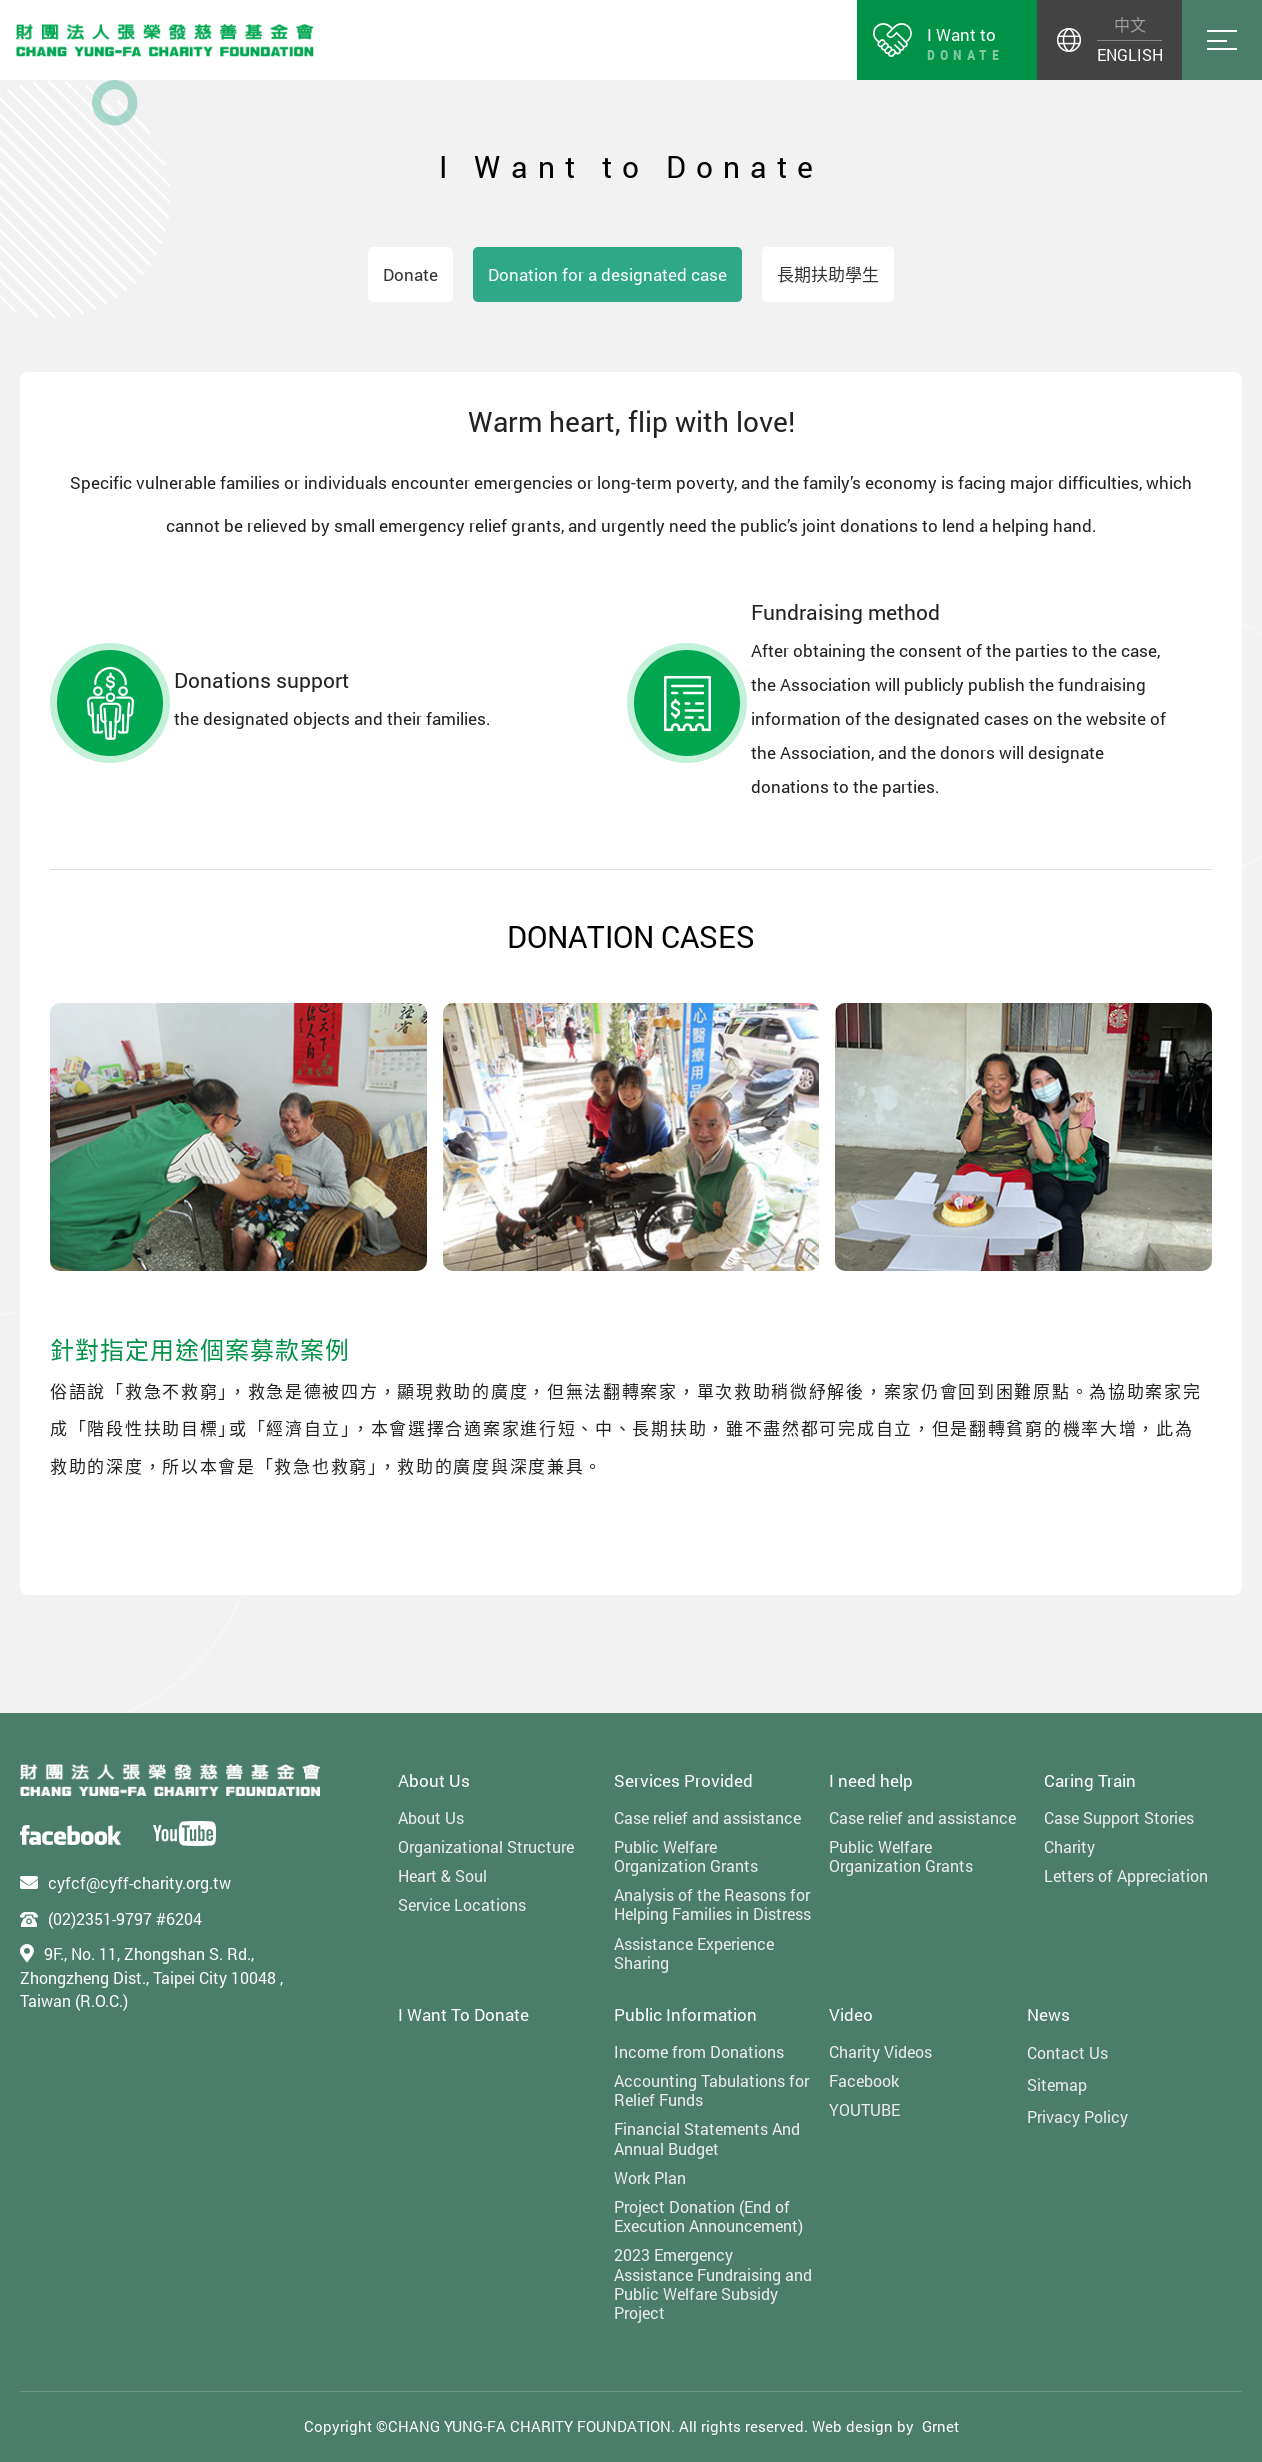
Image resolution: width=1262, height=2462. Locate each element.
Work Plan (650, 2177)
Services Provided (683, 1780)
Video (851, 2014)
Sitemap (1057, 2084)
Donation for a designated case (607, 274)
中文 (1130, 24)
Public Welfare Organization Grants (686, 1856)
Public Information (685, 2014)
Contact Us (1067, 2052)
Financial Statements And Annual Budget (707, 2138)
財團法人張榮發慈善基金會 (165, 40)
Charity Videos (880, 2051)
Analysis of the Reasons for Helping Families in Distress (712, 1904)
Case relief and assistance (707, 1817)
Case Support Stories (1119, 1817)
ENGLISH (1129, 54)
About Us (434, 1780)
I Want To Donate (463, 2014)
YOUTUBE (864, 2109)
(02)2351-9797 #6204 (125, 1918)
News (1048, 2014)
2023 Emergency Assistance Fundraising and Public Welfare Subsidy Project (713, 2283)
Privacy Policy (1077, 2116)
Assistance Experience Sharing (694, 1953)
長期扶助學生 (828, 274)
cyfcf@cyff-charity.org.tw (139, 1882)
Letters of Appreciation (1126, 1875)
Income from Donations (699, 2051)
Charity (1069, 1846)
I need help (871, 1780)
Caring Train (1090, 1780)
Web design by (863, 2426)
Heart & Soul (442, 1875)
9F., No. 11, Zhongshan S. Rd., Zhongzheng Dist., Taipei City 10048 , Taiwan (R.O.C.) (151, 1977)
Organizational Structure (486, 1846)
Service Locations (462, 1904)
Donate (410, 274)
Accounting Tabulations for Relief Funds (711, 2090)
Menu (1222, 40)
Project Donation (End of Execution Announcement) (708, 2216)
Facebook (864, 2080)
